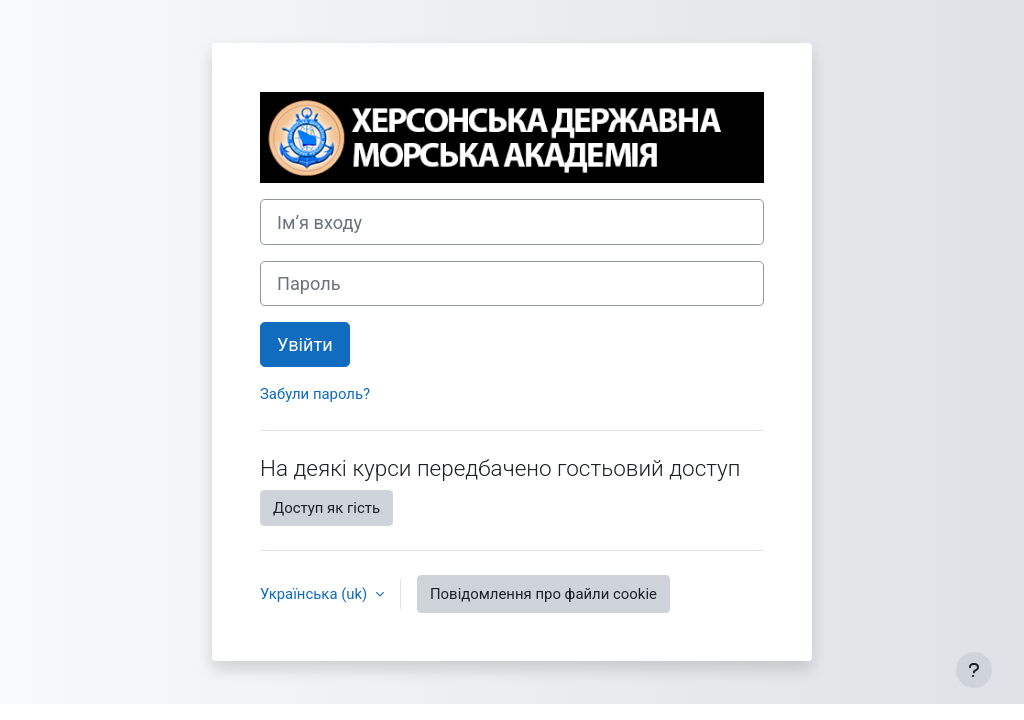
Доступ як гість (326, 508)
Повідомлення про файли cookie (543, 594)
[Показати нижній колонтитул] (974, 670)
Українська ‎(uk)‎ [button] (315, 594)
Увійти (305, 344)
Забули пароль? (315, 394)
